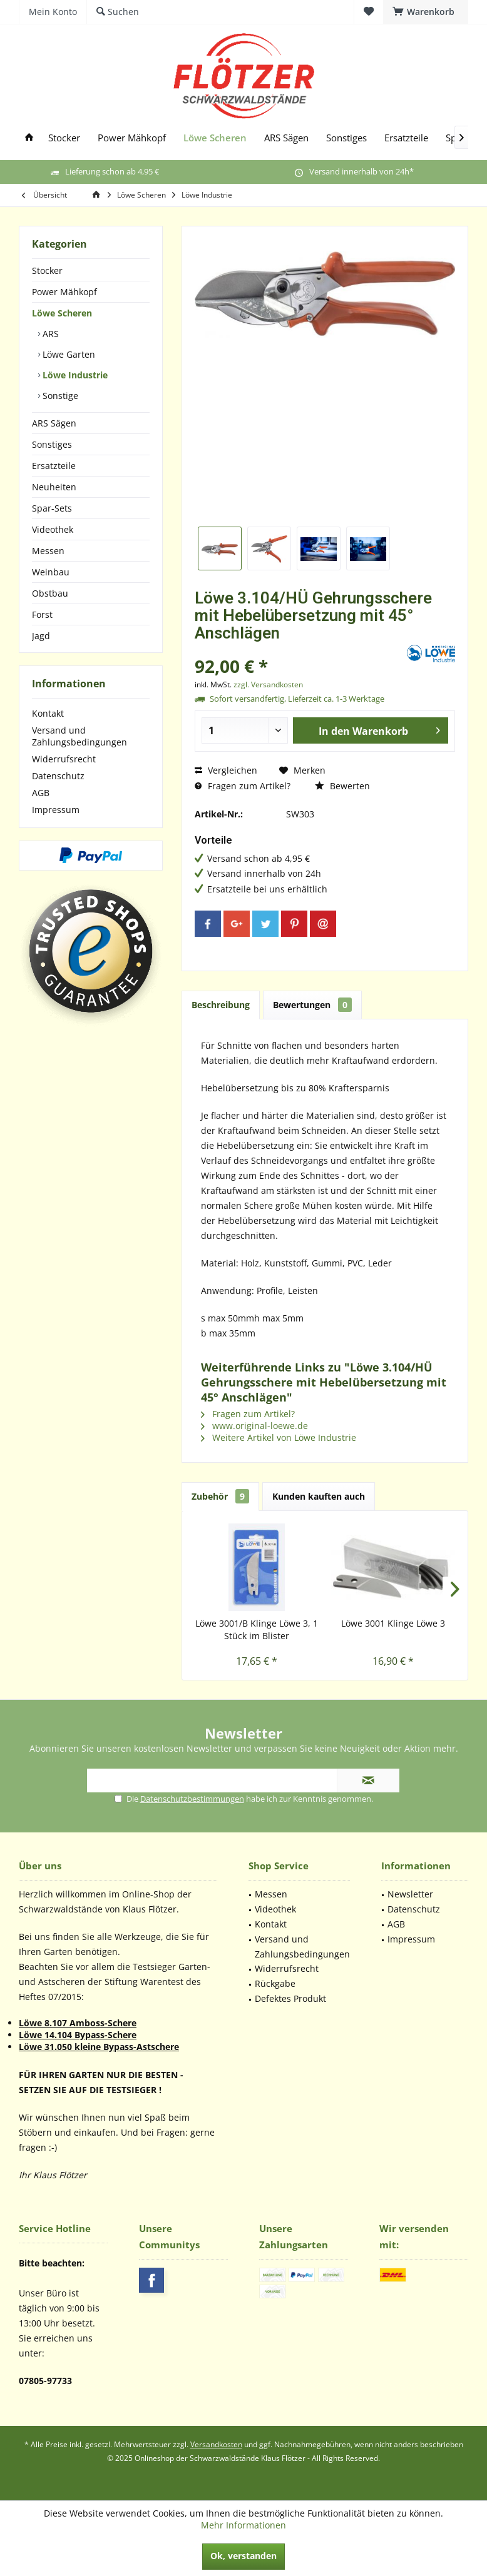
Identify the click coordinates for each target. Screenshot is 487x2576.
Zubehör (220, 1496)
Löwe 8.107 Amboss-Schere (77, 2023)
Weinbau (50, 572)
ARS (49, 334)
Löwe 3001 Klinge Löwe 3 (393, 1623)
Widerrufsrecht (64, 759)
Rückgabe (275, 1983)
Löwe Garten (67, 354)
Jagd (41, 636)
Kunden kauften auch (318, 1496)
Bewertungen (312, 1005)
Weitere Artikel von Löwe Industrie (278, 1437)
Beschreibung (221, 1005)
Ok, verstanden (243, 2556)
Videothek (52, 529)
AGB (40, 793)
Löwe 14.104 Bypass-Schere (77, 2035)
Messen (48, 551)
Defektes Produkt (290, 1998)
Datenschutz (58, 776)
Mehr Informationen (243, 2525)
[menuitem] (425, 12)
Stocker (47, 270)
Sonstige (59, 396)
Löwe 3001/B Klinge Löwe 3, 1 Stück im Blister (256, 1629)
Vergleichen (226, 770)
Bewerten (342, 786)
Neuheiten (54, 487)
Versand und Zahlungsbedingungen (79, 736)
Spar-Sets (52, 508)
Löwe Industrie (74, 375)
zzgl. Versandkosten (268, 684)
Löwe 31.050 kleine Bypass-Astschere (99, 2047)
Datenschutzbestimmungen (192, 1798)
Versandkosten (216, 2444)
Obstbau (50, 593)
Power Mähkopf (64, 292)
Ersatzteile (54, 466)
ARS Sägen (54, 423)
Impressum (55, 810)
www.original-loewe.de (254, 1426)
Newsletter (410, 1894)
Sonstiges (52, 444)
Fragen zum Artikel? (242, 786)
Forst (42, 614)
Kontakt (48, 713)
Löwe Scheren (62, 313)
